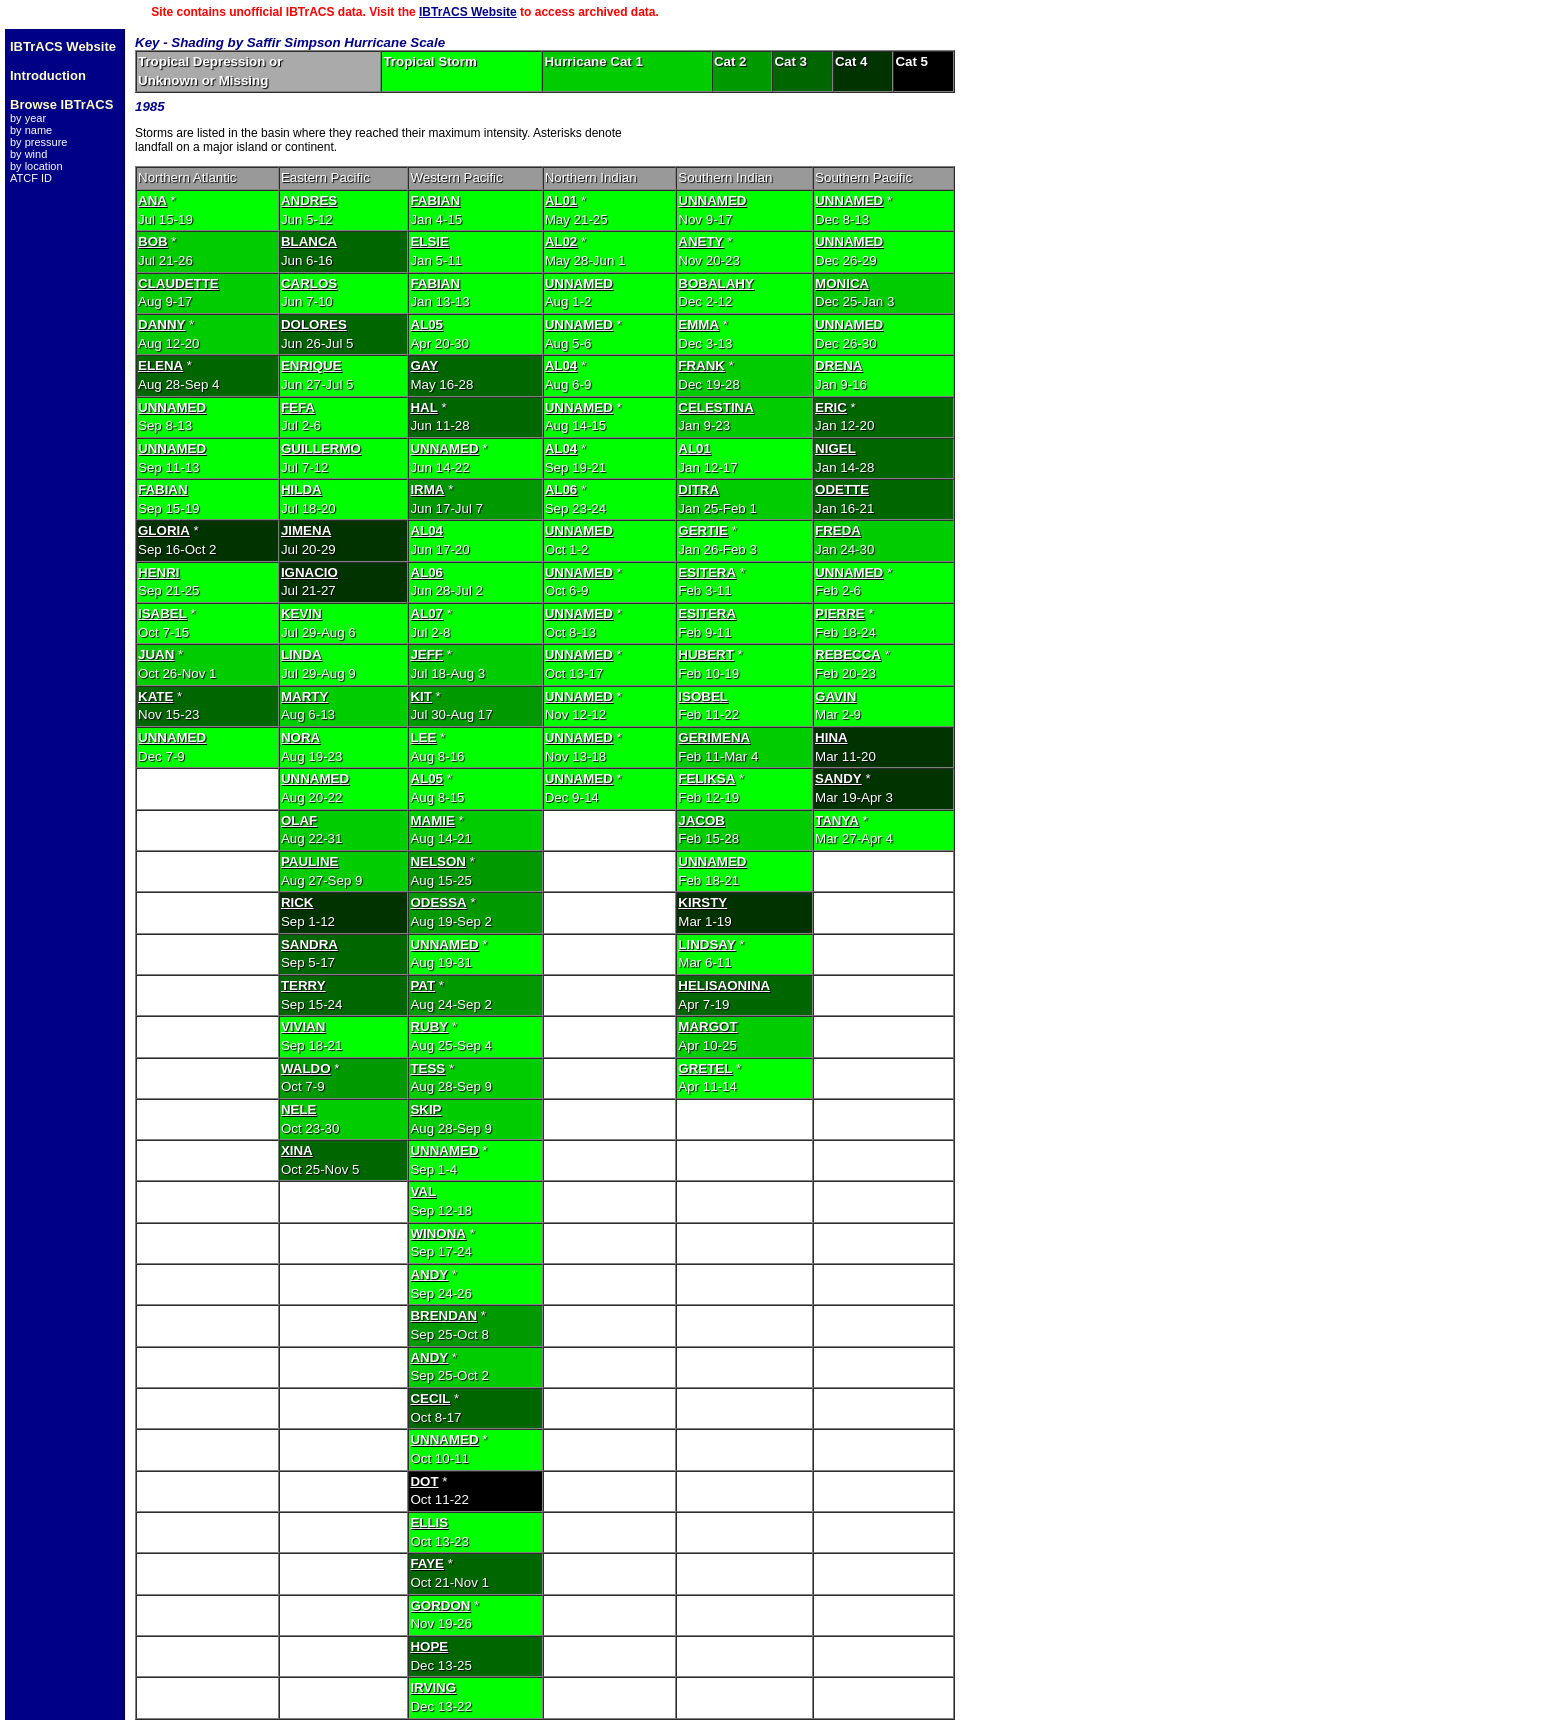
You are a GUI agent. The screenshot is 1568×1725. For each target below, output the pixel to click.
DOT (424, 1481)
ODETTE (842, 489)
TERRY (303, 985)
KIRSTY (702, 902)
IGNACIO (309, 572)
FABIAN (435, 200)
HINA (831, 737)
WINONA (438, 1233)
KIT (420, 696)
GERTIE (703, 530)
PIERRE (840, 613)
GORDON (440, 1605)
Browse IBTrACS (61, 104)
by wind (28, 154)
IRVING (433, 1687)
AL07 (426, 613)
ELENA (160, 365)
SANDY (838, 778)
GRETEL (705, 1068)
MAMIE (432, 820)
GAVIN (835, 696)
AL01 (561, 200)
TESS (427, 1068)
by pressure (38, 142)
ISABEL (162, 613)
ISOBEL (703, 696)
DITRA (698, 489)
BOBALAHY (716, 283)
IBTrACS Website (468, 12)
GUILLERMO (321, 448)
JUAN (156, 654)
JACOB (701, 820)
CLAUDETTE (178, 283)
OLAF (299, 820)
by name (31, 130)
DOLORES (314, 324)
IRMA (427, 489)
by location (36, 166)
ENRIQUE (311, 365)
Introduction (48, 75)
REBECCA (848, 654)
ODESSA (438, 902)
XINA (297, 1150)
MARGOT (707, 1026)
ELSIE (429, 241)
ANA (152, 200)
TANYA (837, 820)
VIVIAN (303, 1026)
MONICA (842, 283)
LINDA (301, 654)
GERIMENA (714, 737)
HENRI (158, 572)
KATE (155, 696)
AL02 (561, 241)
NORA (300, 737)
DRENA (838, 365)
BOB (153, 241)
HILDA (301, 489)
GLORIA (164, 530)
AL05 (426, 324)
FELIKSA (706, 778)
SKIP (425, 1109)
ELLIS (429, 1522)
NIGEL (835, 448)
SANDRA (309, 944)
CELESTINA (716, 407)
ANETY (700, 241)
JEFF (426, 654)
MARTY (304, 696)
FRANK (701, 365)
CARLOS (309, 283)
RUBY (429, 1026)
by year (28, 118)
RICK (297, 902)
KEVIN (301, 613)
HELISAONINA (724, 985)
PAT (422, 985)
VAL (423, 1191)
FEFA (298, 407)
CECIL (430, 1398)
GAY (424, 365)
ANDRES (309, 200)
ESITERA (707, 572)
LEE (423, 737)
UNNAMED (712, 200)
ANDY (429, 1274)
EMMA (698, 324)
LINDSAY (706, 944)
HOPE (429, 1646)
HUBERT (706, 654)
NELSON (438, 861)
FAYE (427, 1563)
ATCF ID (31, 178)
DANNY (161, 324)
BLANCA (309, 241)
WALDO (306, 1068)
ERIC (831, 407)
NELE (299, 1109)
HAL (423, 407)
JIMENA (306, 530)
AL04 (561, 365)
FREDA (838, 530)
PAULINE (310, 861)
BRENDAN (443, 1315)
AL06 (561, 489)
